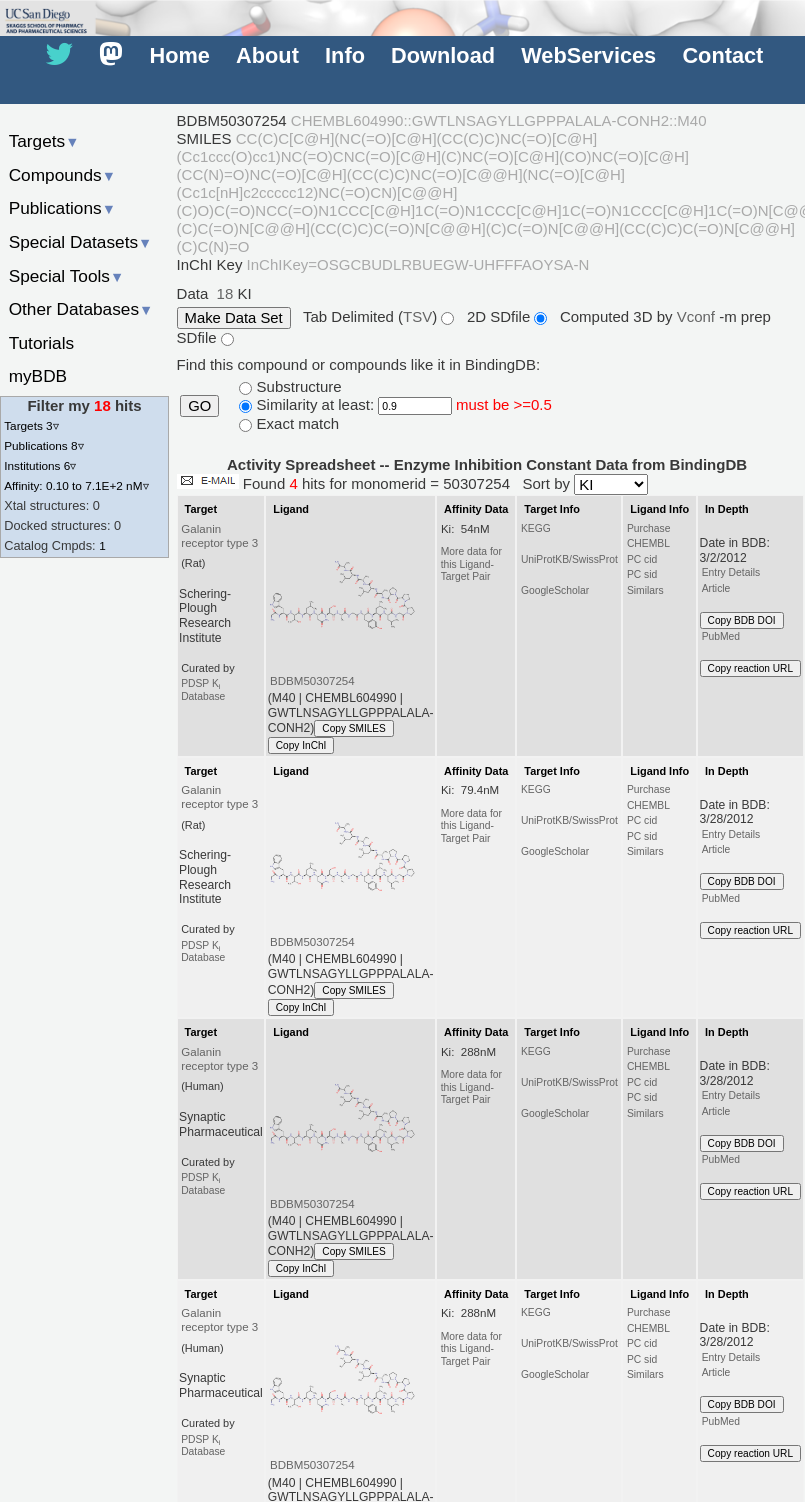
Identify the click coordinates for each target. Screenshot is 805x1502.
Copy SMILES (354, 728)
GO (199, 406)
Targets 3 (31, 425)
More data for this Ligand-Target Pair (471, 564)
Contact (722, 56)
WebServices (588, 56)
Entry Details (731, 572)
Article (716, 588)
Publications (62, 208)
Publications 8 (43, 445)
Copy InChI (301, 745)
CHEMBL (648, 543)
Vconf (698, 316)
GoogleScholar (555, 590)
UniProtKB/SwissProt (569, 559)
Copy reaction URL (750, 668)
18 (225, 293)
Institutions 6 (40, 465)
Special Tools (67, 276)
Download (443, 56)
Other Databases (81, 309)
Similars (645, 590)
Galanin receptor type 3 (219, 536)
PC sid (642, 574)
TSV (417, 316)
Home (179, 56)
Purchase (649, 528)
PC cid (642, 559)
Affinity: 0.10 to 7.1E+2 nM (76, 485)
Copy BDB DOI (742, 620)
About (267, 56)
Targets (44, 141)
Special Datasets (81, 242)
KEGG (536, 528)
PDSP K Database (203, 689)
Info (345, 56)
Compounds (62, 175)
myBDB (38, 376)
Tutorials (42, 343)
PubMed (721, 636)
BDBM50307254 (312, 681)
